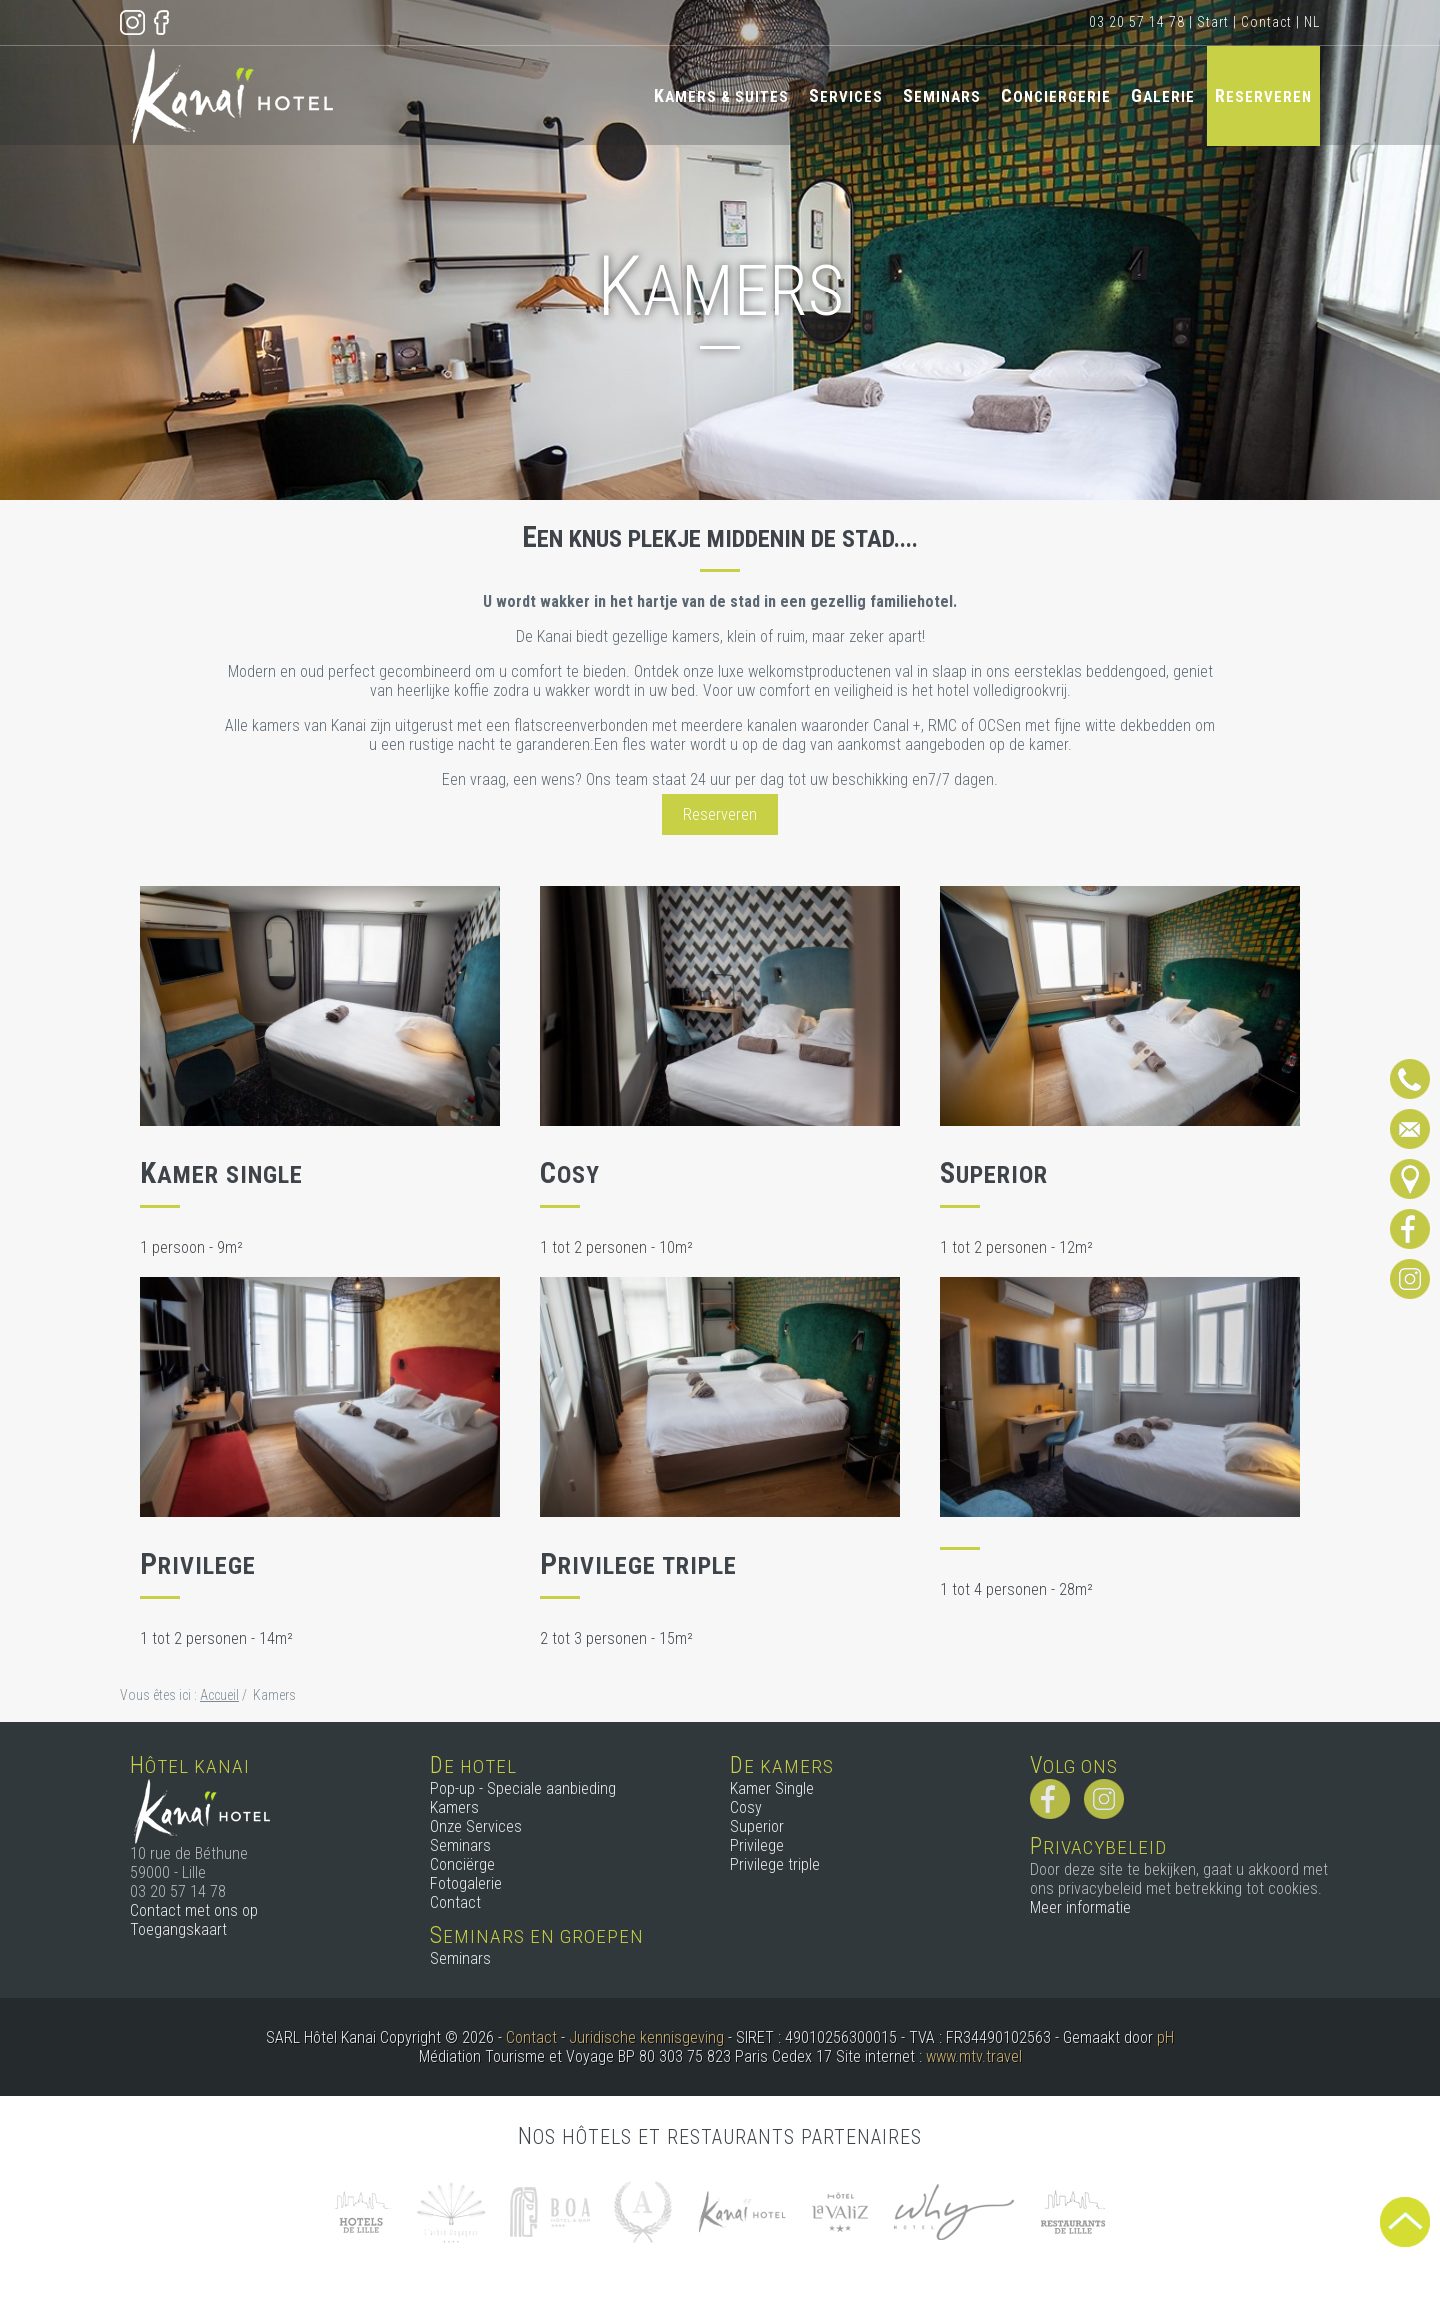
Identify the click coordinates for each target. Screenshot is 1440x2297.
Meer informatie (1080, 1907)
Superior (757, 1826)
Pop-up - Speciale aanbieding (523, 1788)
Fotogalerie (466, 1883)
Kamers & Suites (721, 95)
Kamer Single (772, 1788)
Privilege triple (775, 1864)
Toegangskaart (178, 1929)
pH (1165, 2037)
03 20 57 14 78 (1137, 22)
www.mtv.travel (974, 2056)
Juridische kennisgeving (646, 2037)
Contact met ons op (194, 1910)
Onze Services (476, 1826)
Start (1213, 22)
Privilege (757, 1845)
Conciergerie (1056, 95)
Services (846, 95)
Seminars (942, 95)
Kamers (454, 1807)
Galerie (1163, 95)
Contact (1266, 22)
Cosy (746, 1807)
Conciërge (462, 1864)
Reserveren (1263, 95)
